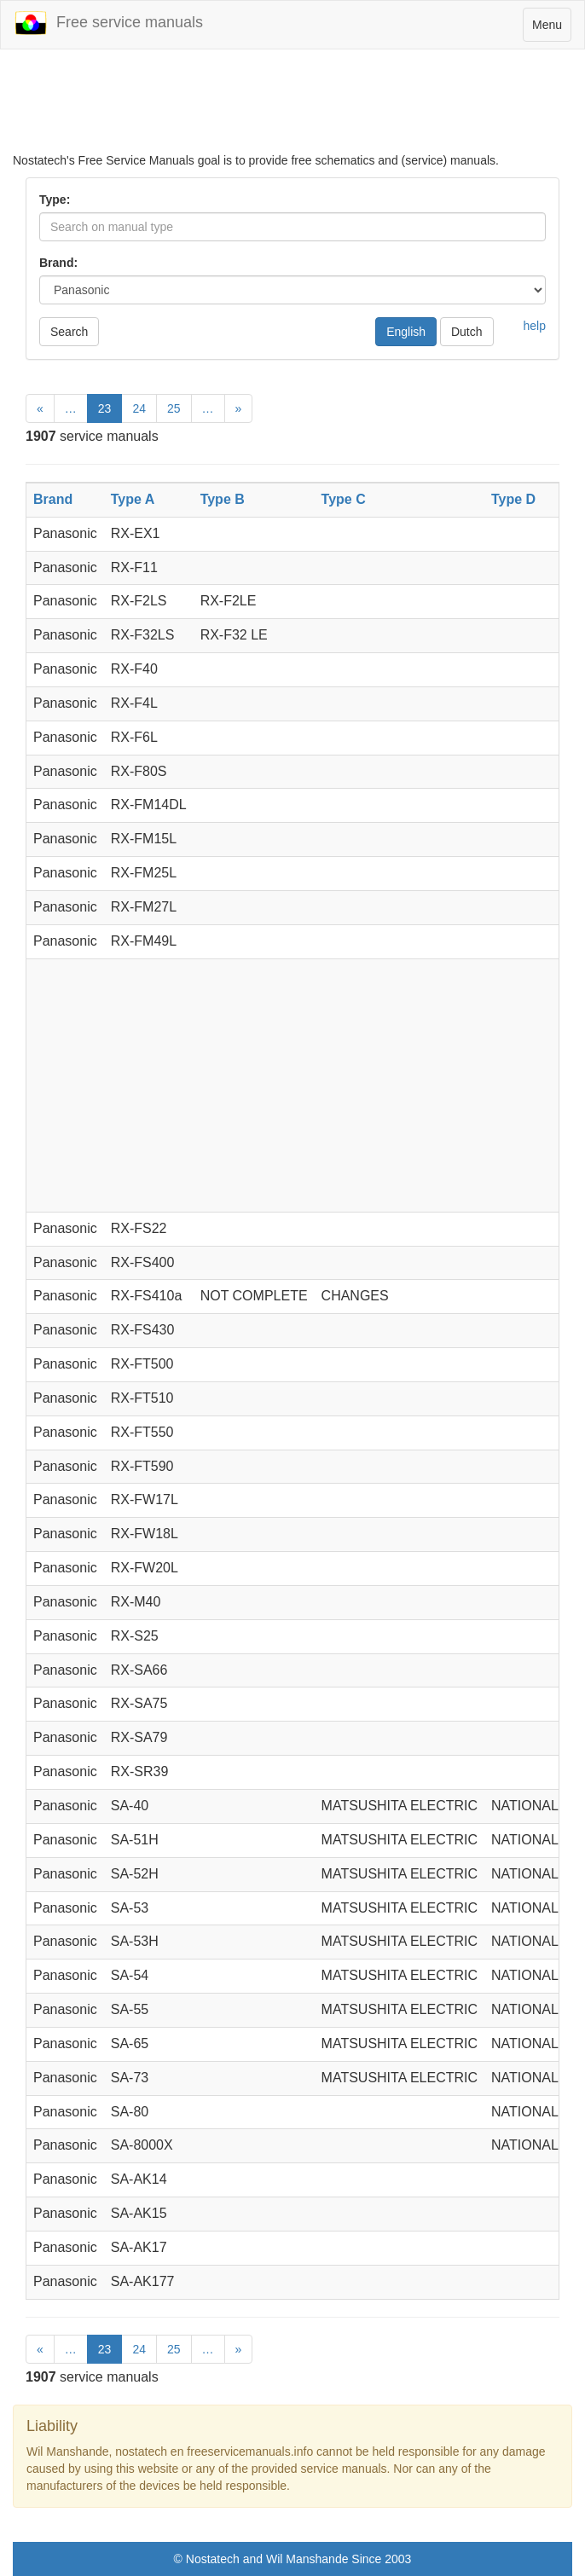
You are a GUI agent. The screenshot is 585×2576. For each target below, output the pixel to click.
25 (174, 408)
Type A (133, 499)
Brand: (58, 262)
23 (105, 408)
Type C (343, 499)
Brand (52, 499)
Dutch (467, 332)
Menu (551, 28)
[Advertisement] (292, 109)
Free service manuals (108, 23)
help (535, 326)
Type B (222, 499)
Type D (513, 499)
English (406, 332)
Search (69, 332)
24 (139, 408)
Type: (54, 199)
